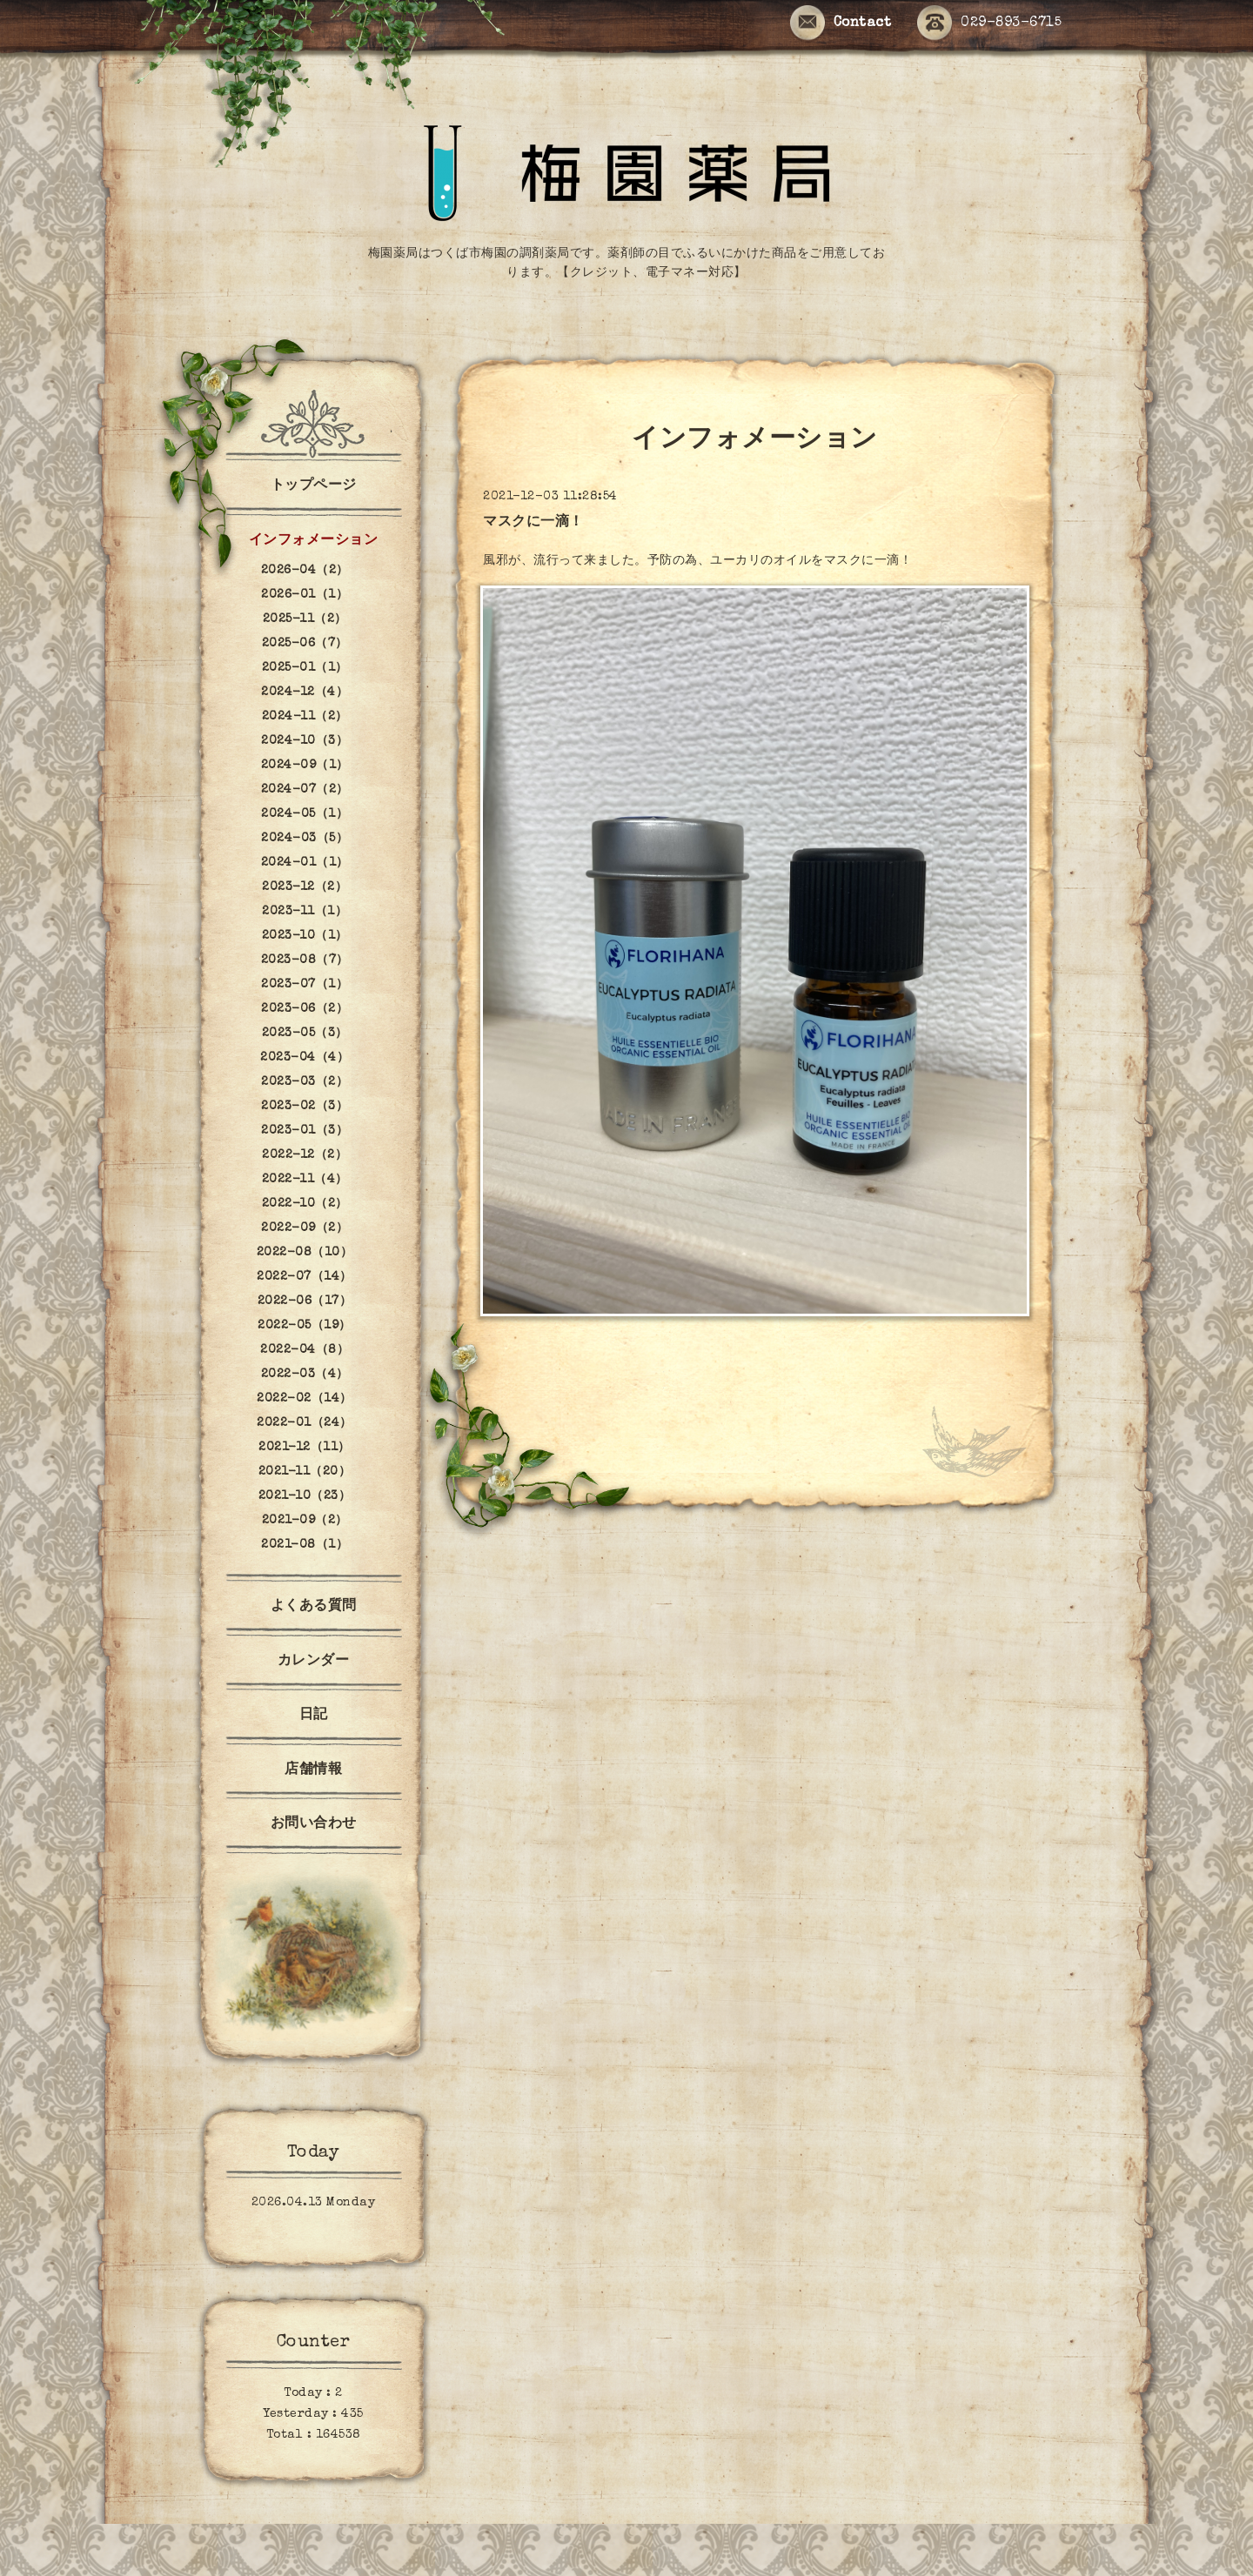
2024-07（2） (305, 790)
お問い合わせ (314, 1824)
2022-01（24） (304, 1423)
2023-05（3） (305, 1033)
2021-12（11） (304, 1448)
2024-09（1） (305, 765)
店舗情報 (313, 1770)
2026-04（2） (305, 571)
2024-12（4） (304, 692)
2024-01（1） (305, 863)
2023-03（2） (304, 1082)
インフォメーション (314, 541)
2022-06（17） (305, 1301)
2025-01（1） (305, 668)
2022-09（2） (304, 1228)
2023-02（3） (304, 1107)
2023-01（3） (304, 1131)
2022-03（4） (305, 1374)
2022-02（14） (304, 1399)
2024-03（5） (304, 839)
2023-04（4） (304, 1058)
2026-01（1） (304, 595)
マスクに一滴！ (533, 523)
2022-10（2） (305, 1204)
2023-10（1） (305, 936)
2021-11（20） (305, 1472)
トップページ (314, 486)
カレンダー (314, 1662)
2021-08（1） (304, 1545)
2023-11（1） (304, 912)
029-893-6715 (989, 24)
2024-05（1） (304, 814)
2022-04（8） (304, 1350)
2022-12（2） (304, 1155)
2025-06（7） (305, 644)
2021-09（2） (305, 1521)
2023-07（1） (304, 985)
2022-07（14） (304, 1277)
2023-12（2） (304, 887)
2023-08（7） (305, 960)
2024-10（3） (304, 741)
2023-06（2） (304, 1009)
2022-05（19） (305, 1326)
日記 (313, 1716)
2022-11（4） (305, 1180)
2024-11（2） (305, 717)
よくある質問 (314, 1607)
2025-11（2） (305, 619)
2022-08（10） (305, 1253)
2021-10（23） (305, 1496)
